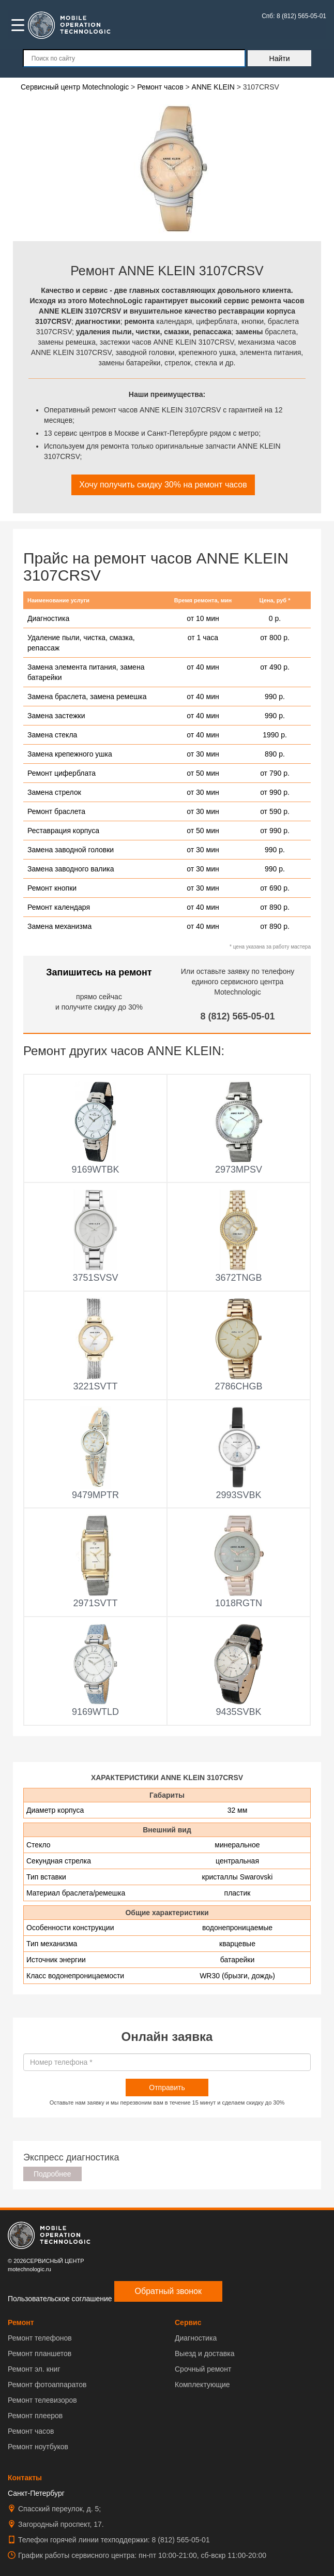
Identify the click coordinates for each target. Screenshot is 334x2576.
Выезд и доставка (204, 2353)
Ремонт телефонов (40, 2338)
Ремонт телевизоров (42, 2400)
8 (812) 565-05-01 (237, 1016)
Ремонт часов (31, 2431)
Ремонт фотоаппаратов (47, 2384)
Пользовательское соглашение (60, 2298)
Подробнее (52, 2174)
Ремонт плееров (35, 2415)
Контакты (25, 2478)
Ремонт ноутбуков (38, 2446)
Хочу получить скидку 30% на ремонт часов (163, 484)
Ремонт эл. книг (34, 2369)
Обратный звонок (168, 2291)
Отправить (167, 2087)
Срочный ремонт (203, 2369)
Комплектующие (202, 2384)
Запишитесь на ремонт (98, 972)
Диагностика (196, 2338)
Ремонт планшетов (39, 2353)
